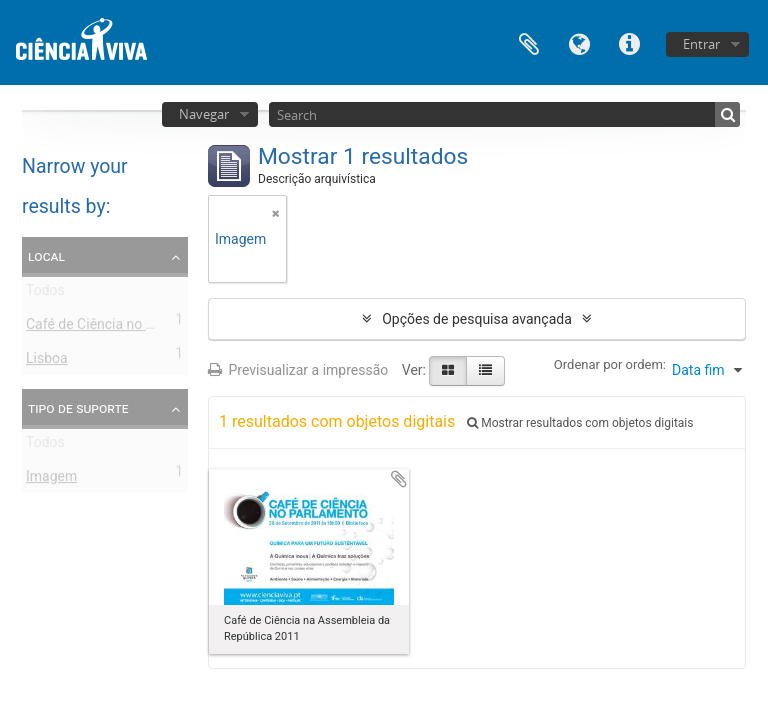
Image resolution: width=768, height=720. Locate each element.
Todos (45, 294)
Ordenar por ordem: (610, 364)
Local (46, 256)
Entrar (701, 44)
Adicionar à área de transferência (399, 479)
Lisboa (47, 362)
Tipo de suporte (78, 408)
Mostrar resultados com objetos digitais (580, 423)
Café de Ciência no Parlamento (122, 328)
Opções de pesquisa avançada (477, 319)
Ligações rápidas (629, 42)
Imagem (51, 480)
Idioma (579, 42)
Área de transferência (529, 42)
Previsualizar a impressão (298, 370)
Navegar (204, 114)
